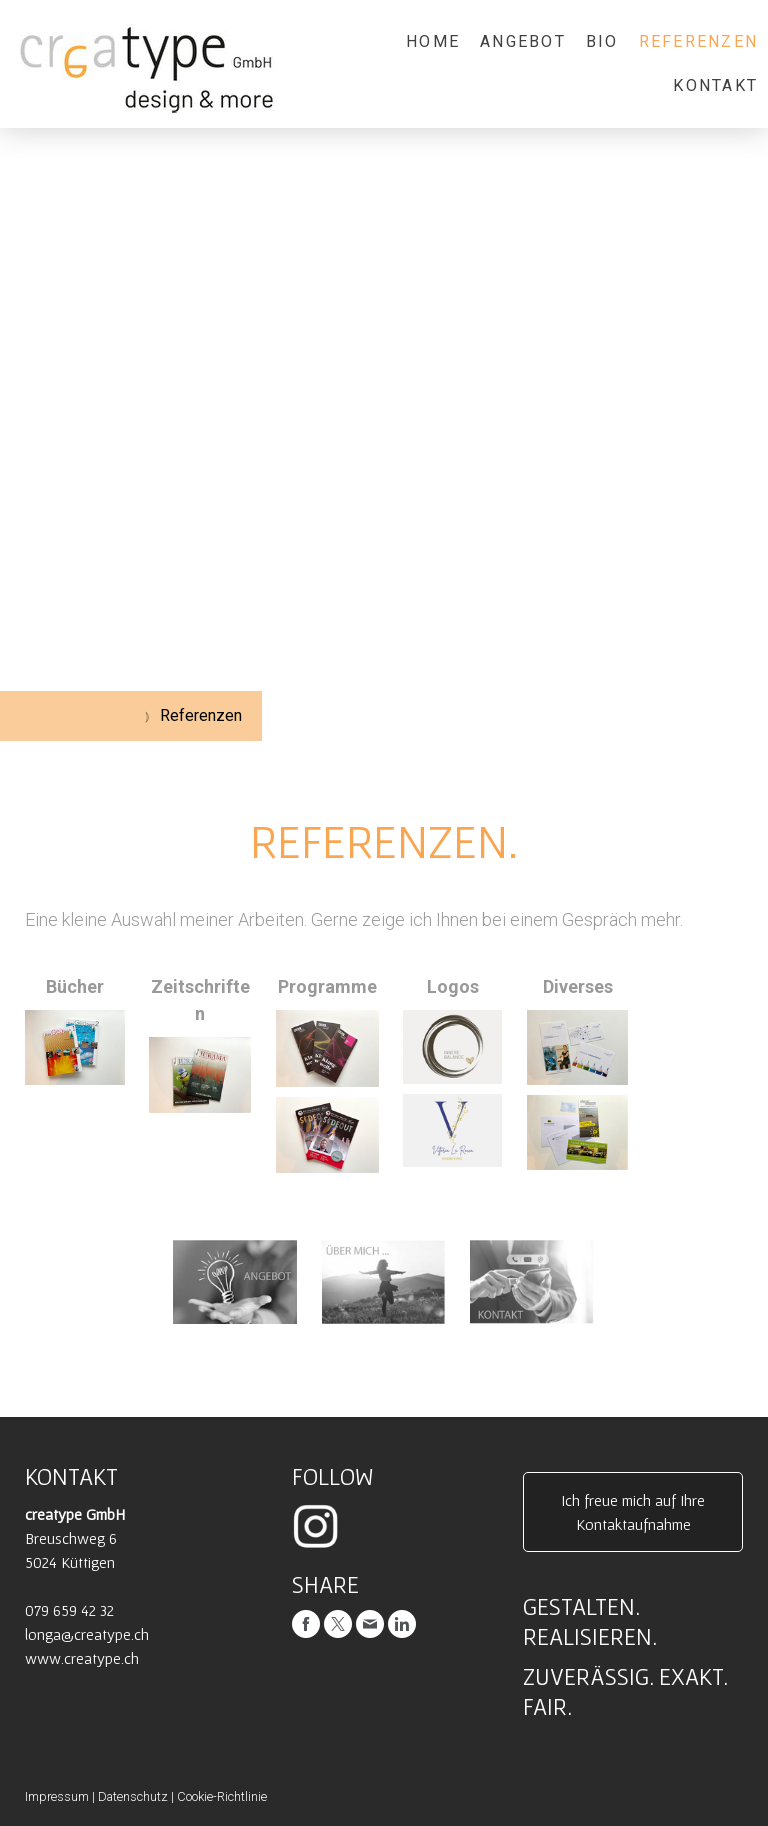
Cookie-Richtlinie (222, 1796)
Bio (602, 41)
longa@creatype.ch (87, 1634)
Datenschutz (133, 1796)
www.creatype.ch (82, 1658)
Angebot (523, 41)
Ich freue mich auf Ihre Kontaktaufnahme (633, 1512)
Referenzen (698, 41)
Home (433, 41)
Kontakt (715, 85)
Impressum (57, 1796)
